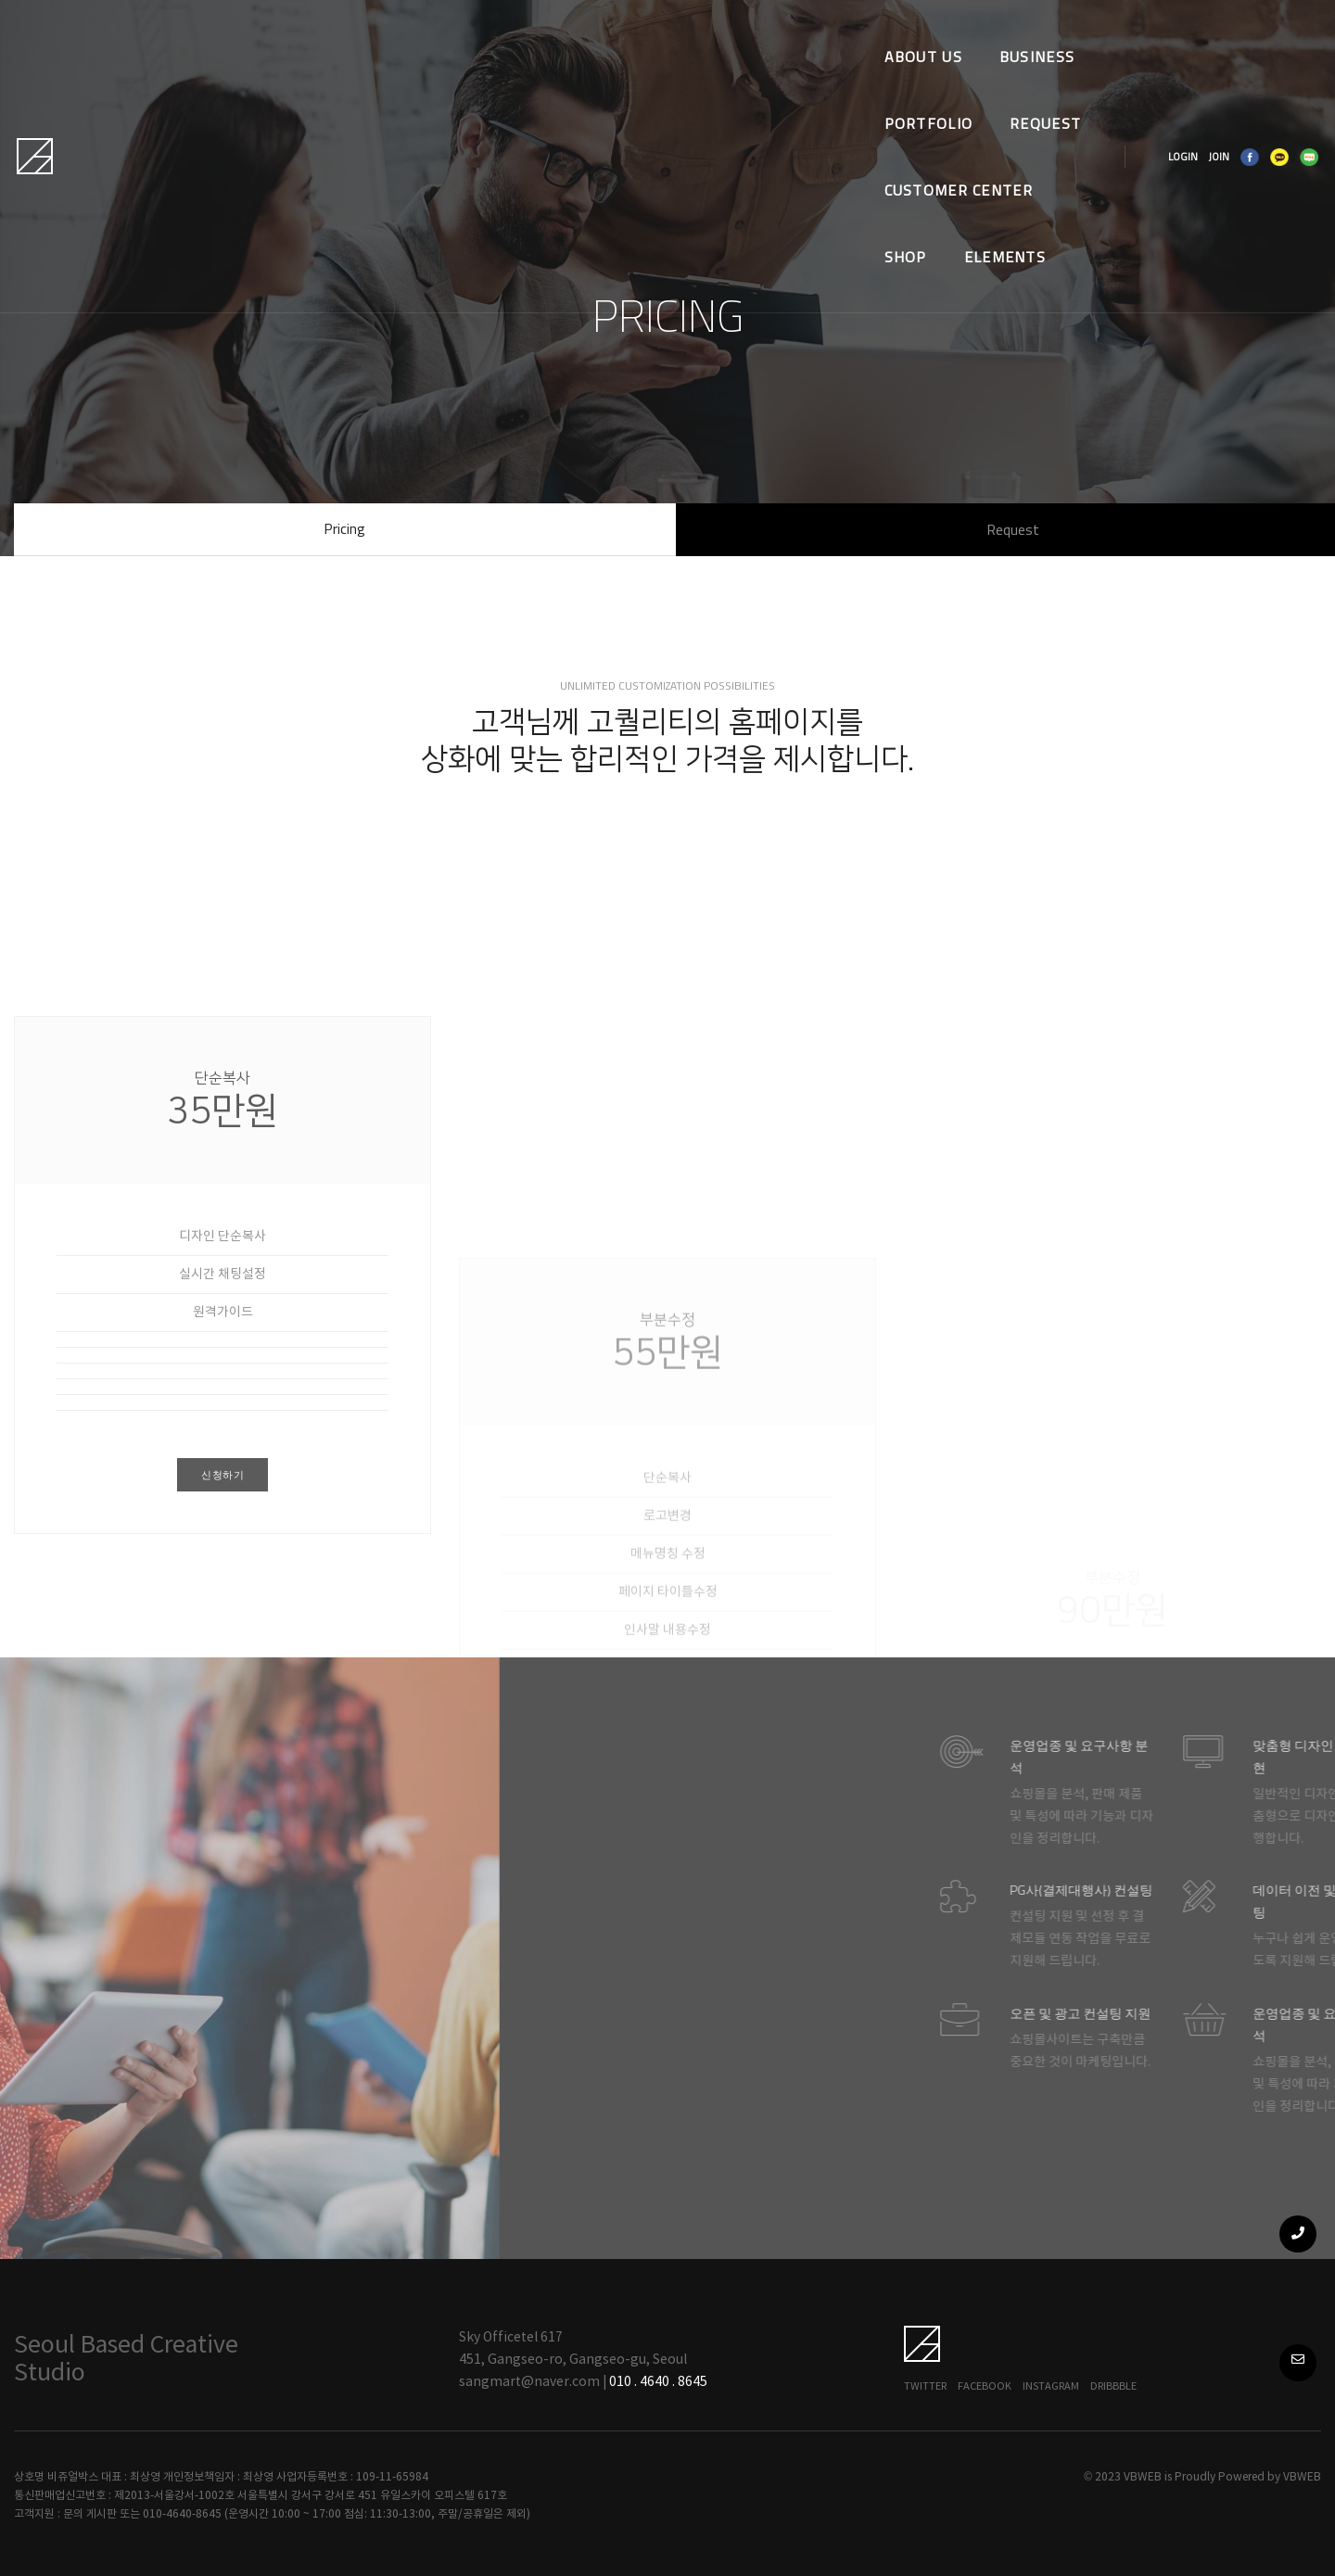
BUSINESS (439, 33)
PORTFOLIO (558, 33)
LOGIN (1139, 66)
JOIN (1175, 66)
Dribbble (1113, 2386)
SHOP (955, 33)
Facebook (984, 2386)
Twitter (925, 2386)
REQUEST (674, 33)
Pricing (344, 528)
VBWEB (1302, 2477)
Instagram (1051, 2386)
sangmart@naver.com (529, 2382)
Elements (326, 100)
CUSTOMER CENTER (821, 33)
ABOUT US (324, 33)
